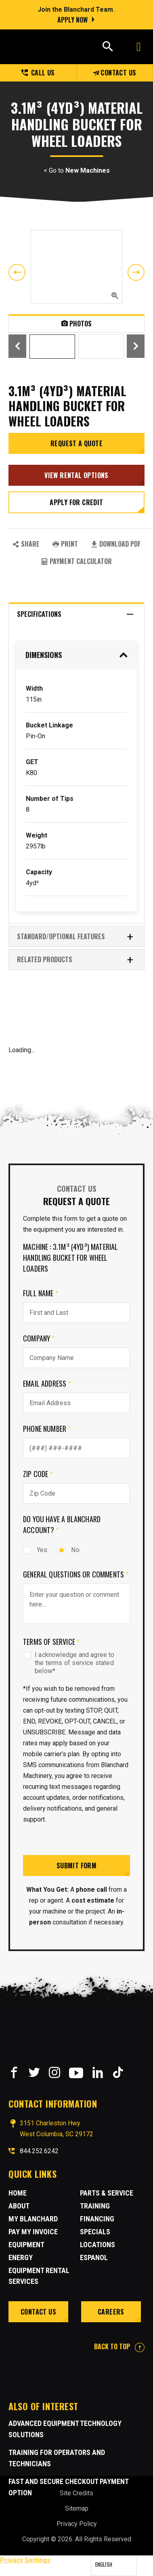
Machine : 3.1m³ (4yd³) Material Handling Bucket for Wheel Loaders (70, 1257)
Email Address (47, 1383)
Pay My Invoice (33, 2231)
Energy (20, 2257)
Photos (76, 323)
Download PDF (115, 544)
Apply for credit (76, 502)
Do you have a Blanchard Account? (62, 1524)
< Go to (77, 170)
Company (39, 1338)
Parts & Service (106, 2193)
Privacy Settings (25, 2560)
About (18, 2206)
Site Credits (76, 2493)
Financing (97, 2219)
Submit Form (76, 1865)
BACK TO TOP (119, 2346)
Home (17, 2193)
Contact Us (114, 72)
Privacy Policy (77, 2524)
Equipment (26, 2244)
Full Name (40, 1293)
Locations (97, 2244)
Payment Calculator (76, 561)
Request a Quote (76, 443)
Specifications (75, 614)
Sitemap (76, 2508)
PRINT (65, 544)
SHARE (26, 544)
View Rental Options (76, 475)
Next (136, 272)
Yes (35, 1549)
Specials (95, 2231)
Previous (16, 272)
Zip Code (38, 1474)
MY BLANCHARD (33, 2219)
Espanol (94, 2257)
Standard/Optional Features (75, 937)
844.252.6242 (39, 2151)
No (68, 1549)
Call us (38, 72)
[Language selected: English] (114, 2566)
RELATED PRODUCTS (75, 960)
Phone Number (47, 1428)
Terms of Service (51, 1641)
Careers (111, 2312)
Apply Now (72, 20)
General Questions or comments (76, 1574)
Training (95, 2206)
